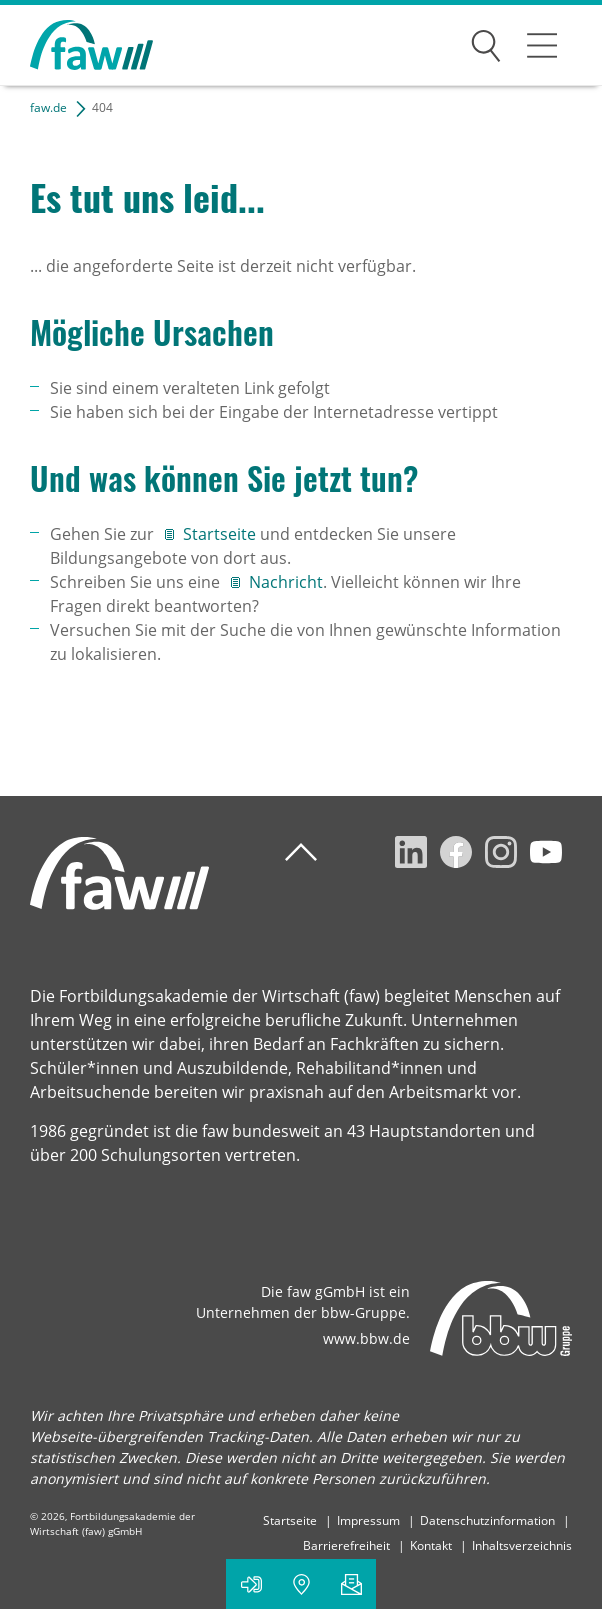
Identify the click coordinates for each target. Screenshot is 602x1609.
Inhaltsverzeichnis (522, 1545)
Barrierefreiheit (346, 1545)
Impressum (368, 1520)
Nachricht (286, 582)
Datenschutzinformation (487, 1520)
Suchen (486, 42)
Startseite (221, 534)
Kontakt (431, 1545)
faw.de (48, 107)
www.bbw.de (366, 1338)
